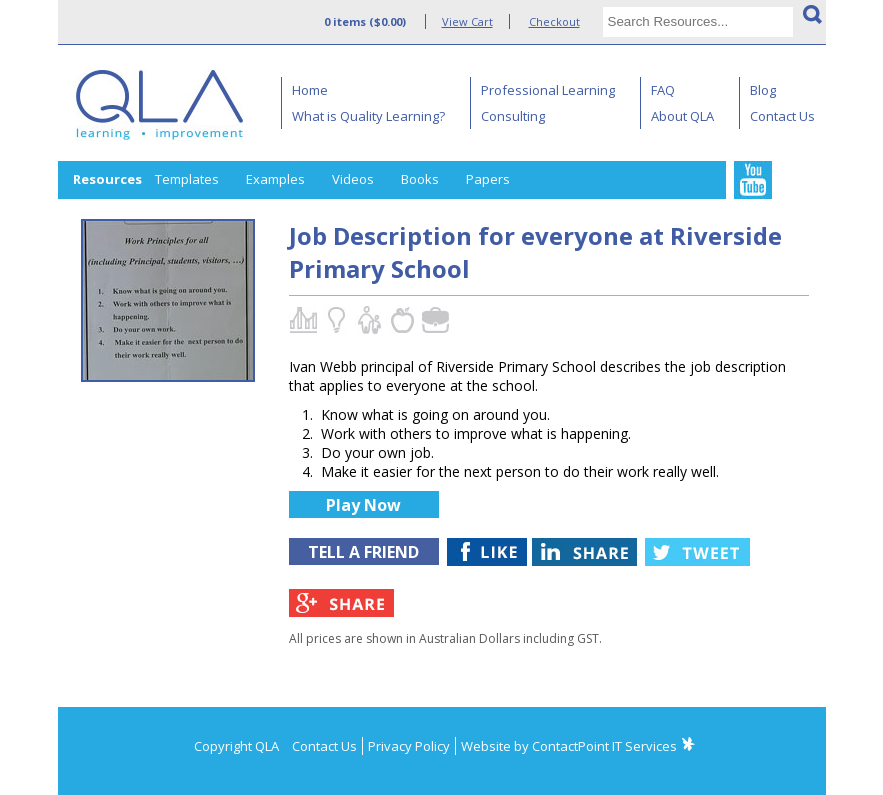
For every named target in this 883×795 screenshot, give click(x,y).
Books (420, 179)
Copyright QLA (236, 746)
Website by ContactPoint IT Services (569, 746)
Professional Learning (548, 90)
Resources (107, 179)
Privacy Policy (409, 746)
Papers (488, 179)
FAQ (663, 90)
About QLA (682, 116)
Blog (763, 90)
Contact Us (782, 116)
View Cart (467, 21)
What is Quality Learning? (368, 116)
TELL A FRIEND (363, 552)
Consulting (513, 116)
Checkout (554, 21)
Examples (275, 179)
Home (310, 90)
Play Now (363, 505)
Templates (187, 179)
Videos (353, 179)
